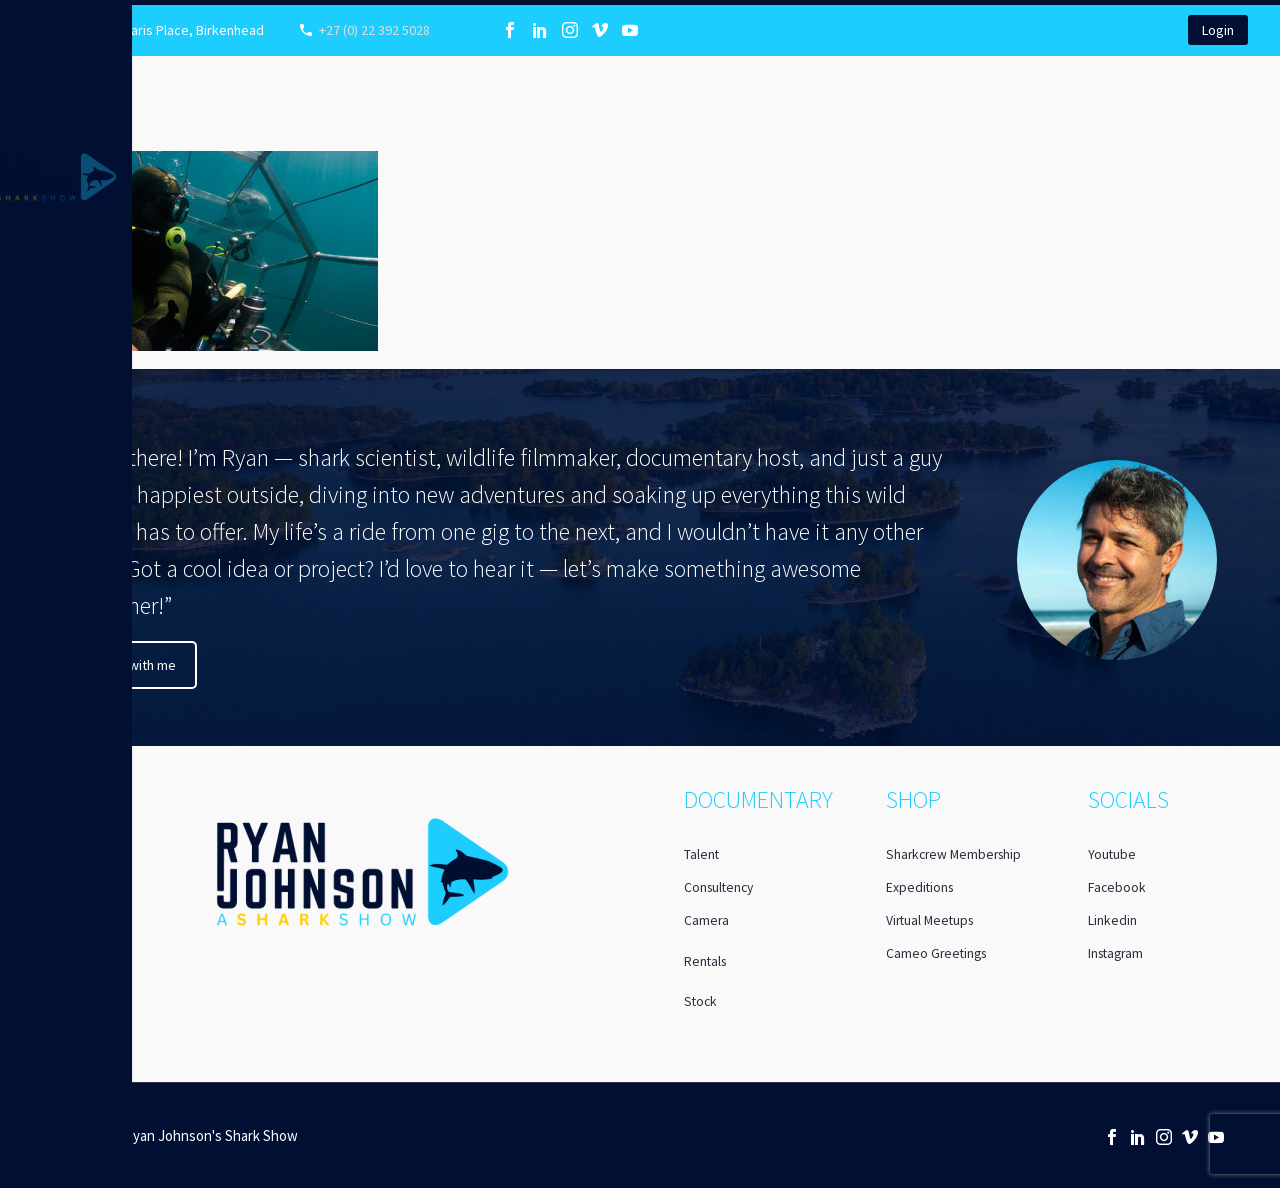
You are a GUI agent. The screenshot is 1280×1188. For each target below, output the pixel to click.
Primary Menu (22, 21)
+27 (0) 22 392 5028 (374, 30)
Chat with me (137, 665)
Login (1218, 30)
